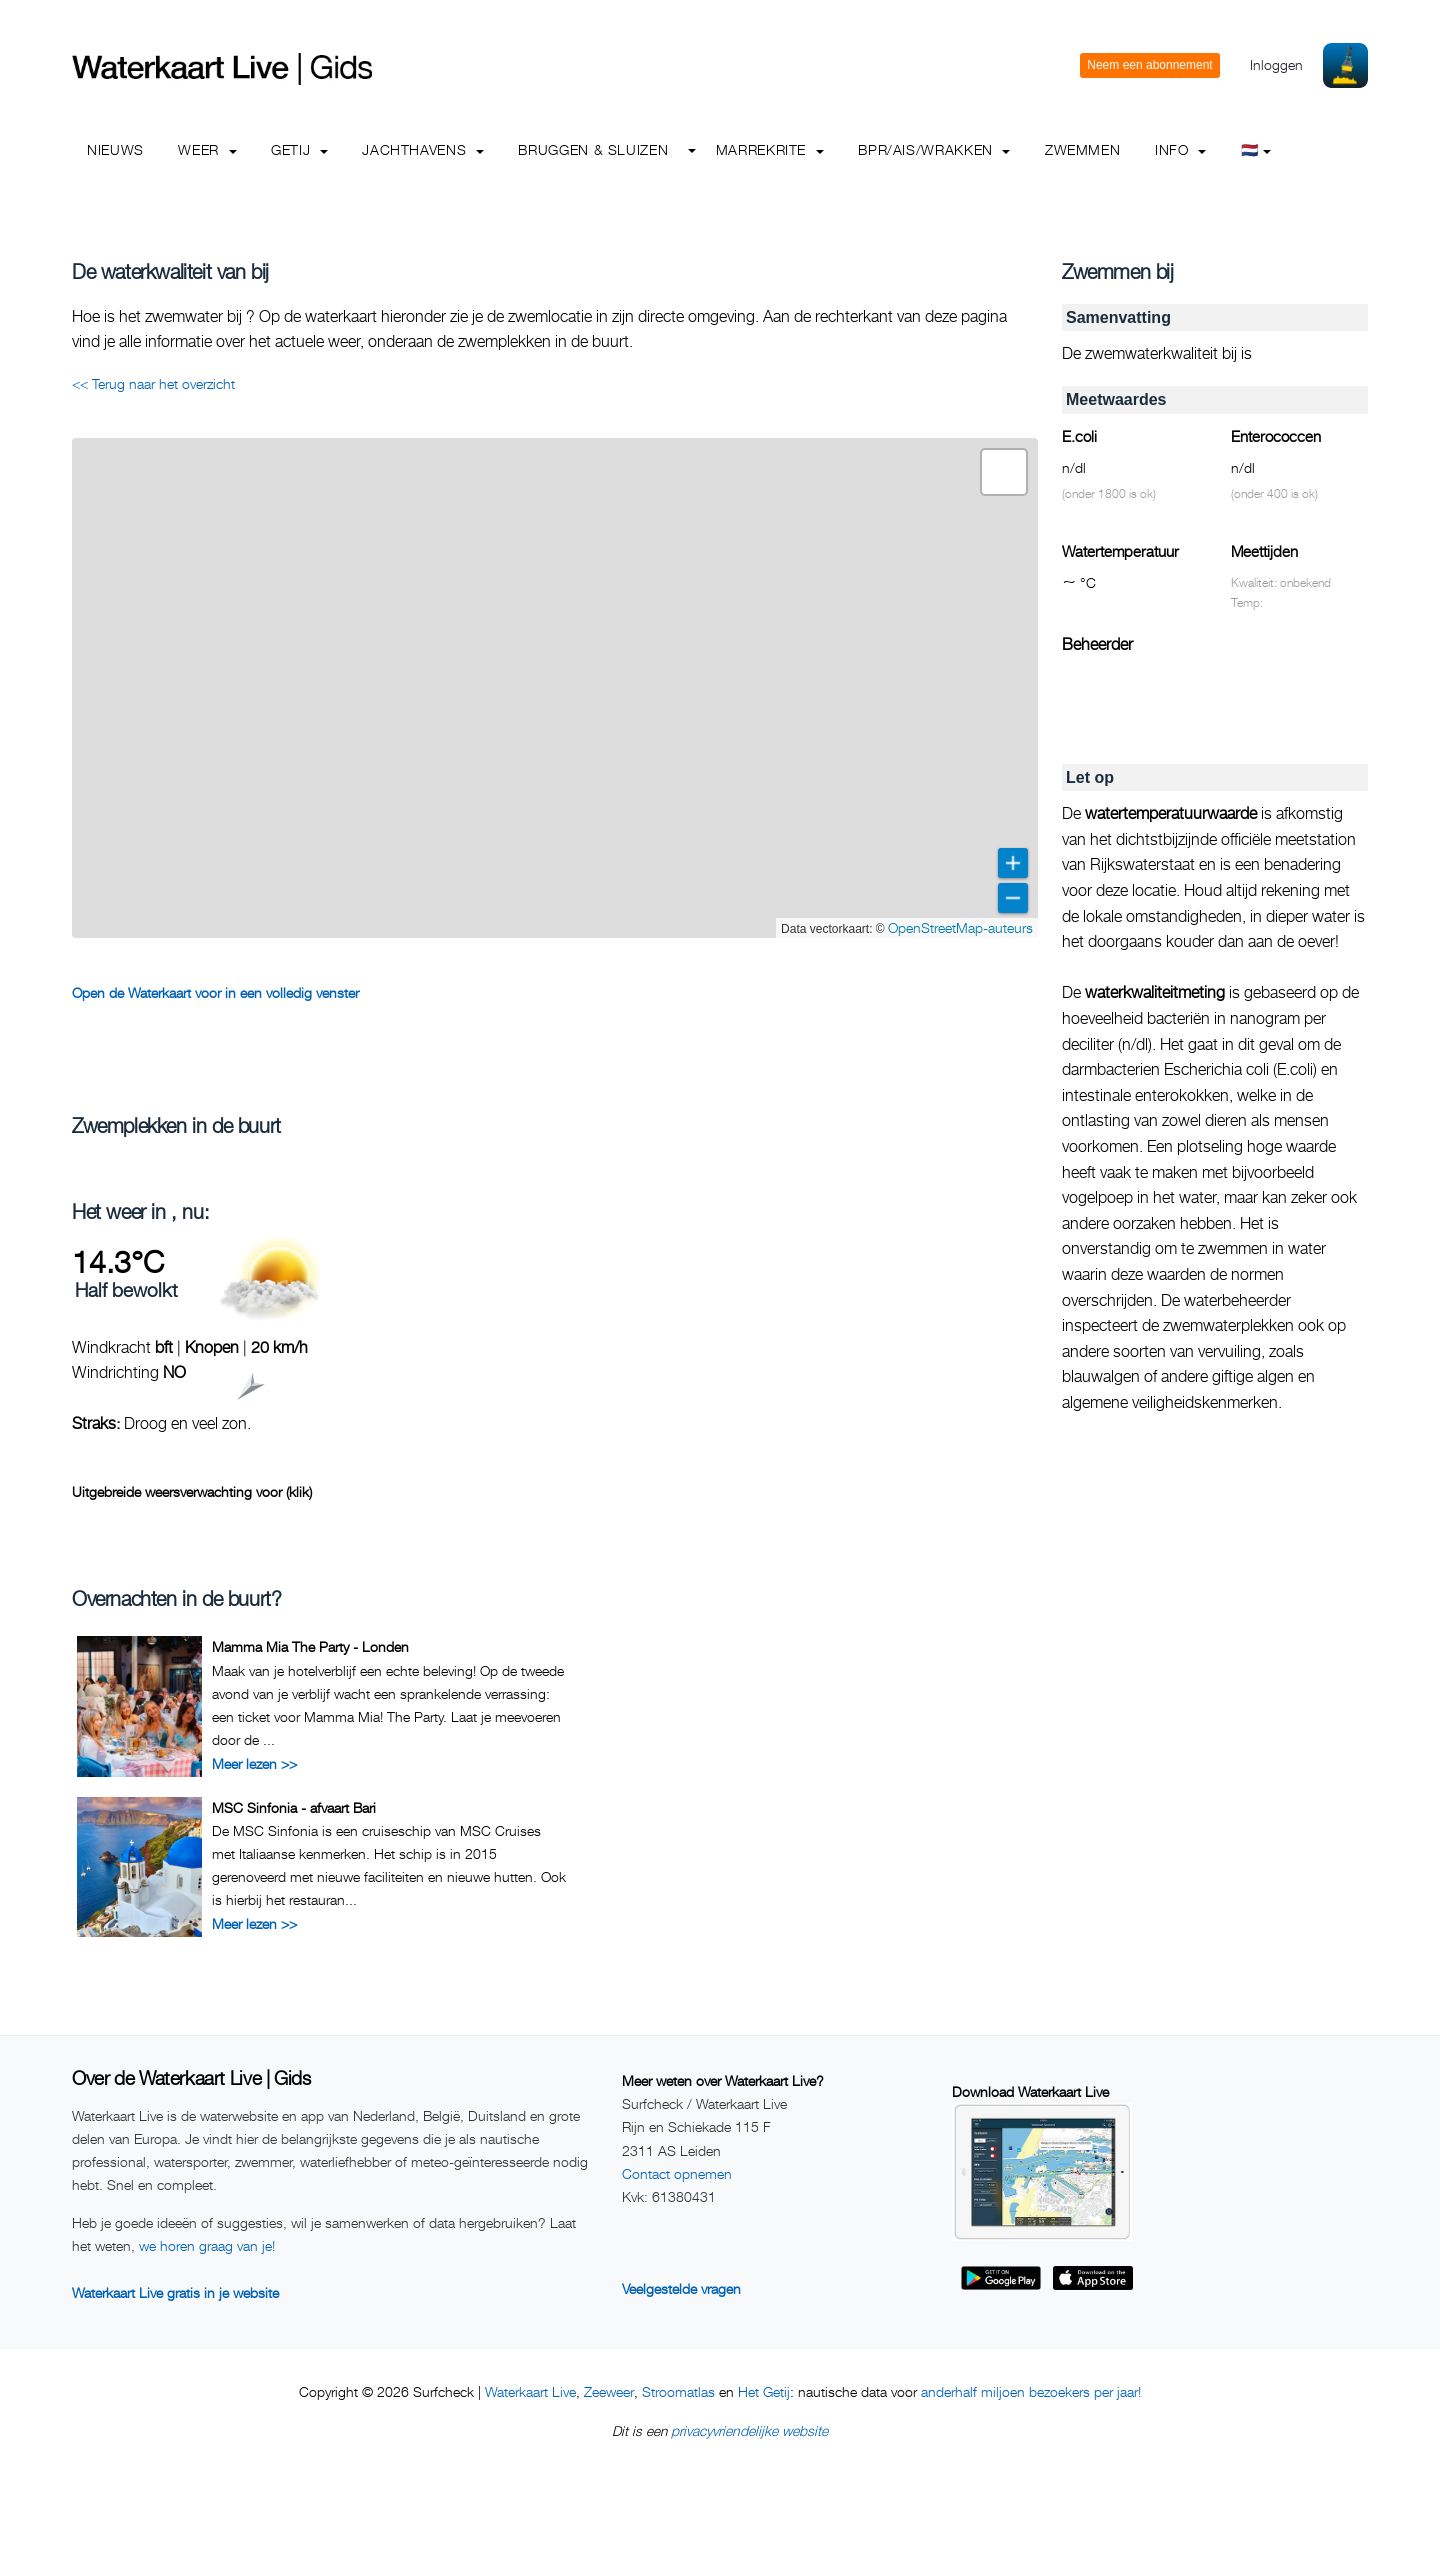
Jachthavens (423, 149)
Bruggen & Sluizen (593, 149)
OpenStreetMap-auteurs (960, 927)
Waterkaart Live (530, 2391)
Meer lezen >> (254, 1763)
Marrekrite (770, 149)
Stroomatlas (678, 2391)
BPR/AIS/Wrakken (934, 149)
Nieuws (115, 149)
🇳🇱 (1256, 149)
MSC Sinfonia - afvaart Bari (294, 1807)
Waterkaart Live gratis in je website (175, 2292)
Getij (299, 149)
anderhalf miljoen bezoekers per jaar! (1031, 2391)
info (1180, 149)
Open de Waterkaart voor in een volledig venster (215, 992)
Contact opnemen (677, 2173)
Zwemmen (1082, 149)
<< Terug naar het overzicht (153, 383)
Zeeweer (609, 2391)
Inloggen (1276, 64)
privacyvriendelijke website (749, 2430)
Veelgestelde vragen (681, 2288)
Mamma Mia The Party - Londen (310, 1646)
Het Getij (764, 2391)
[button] (1004, 472)
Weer (207, 149)
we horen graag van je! (207, 2245)
